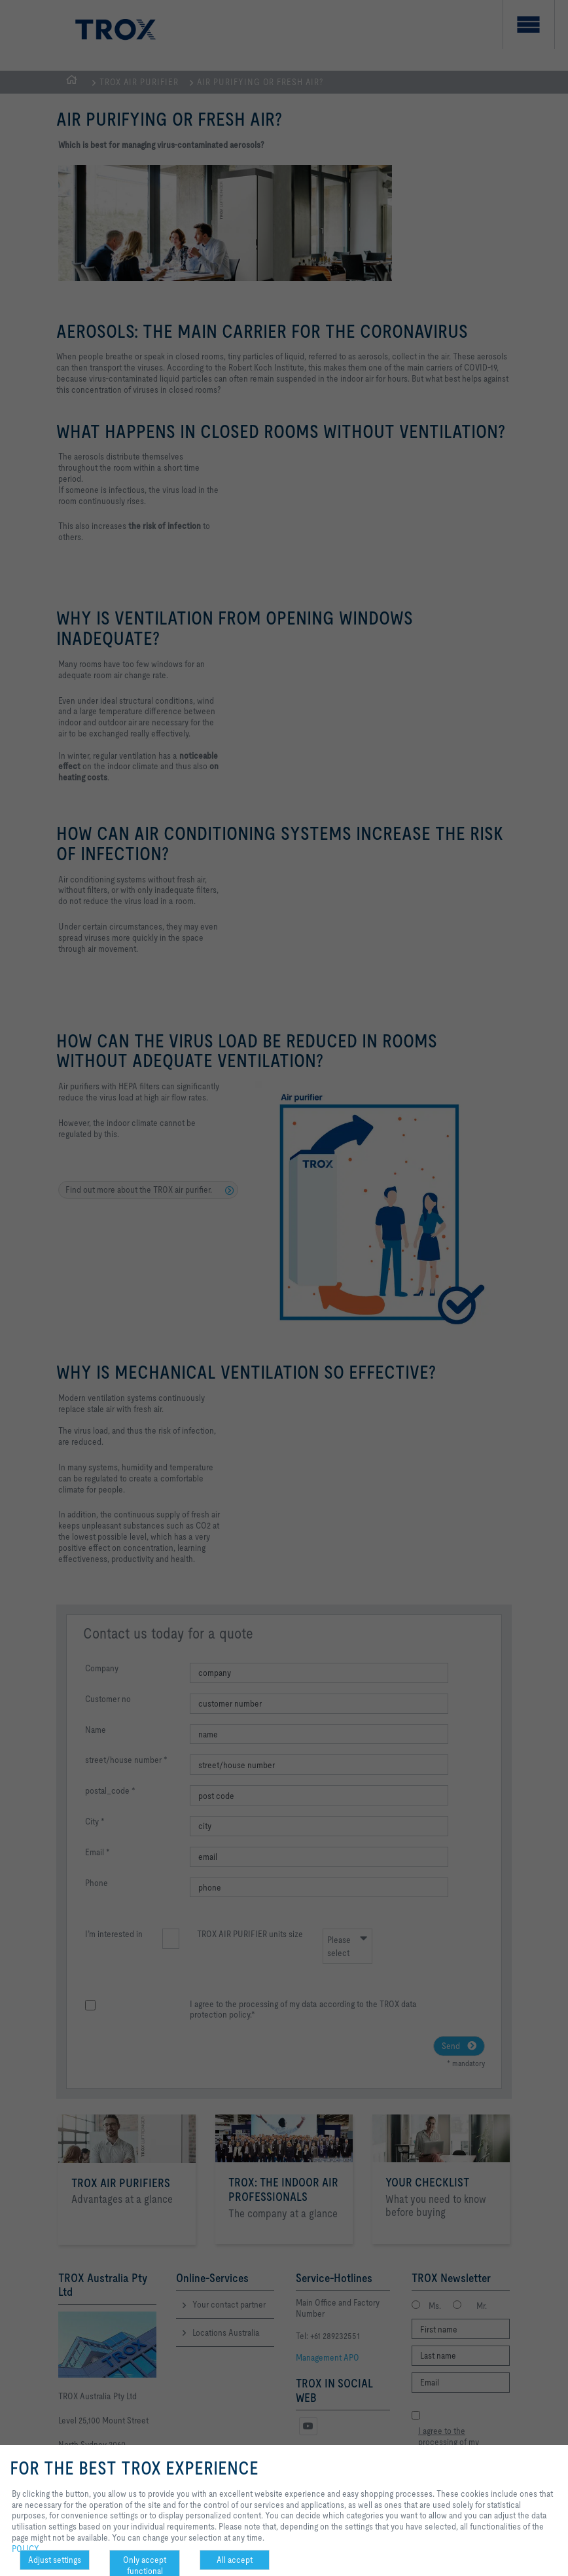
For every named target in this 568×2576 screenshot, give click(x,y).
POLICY (25, 2548)
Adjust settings (54, 2559)
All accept (235, 2559)
